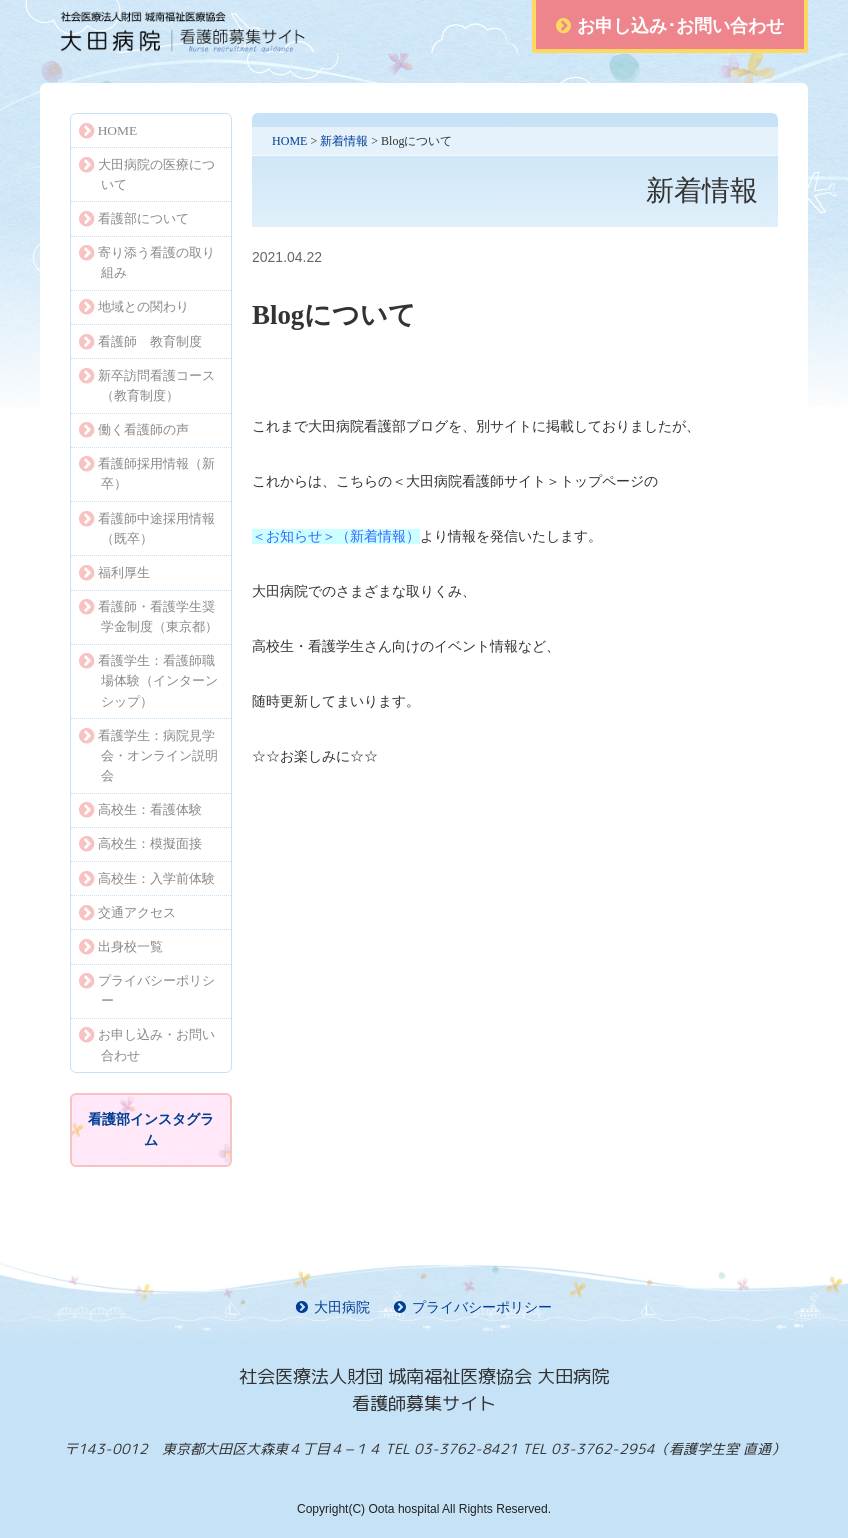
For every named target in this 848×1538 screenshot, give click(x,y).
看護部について (134, 218)
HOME (289, 141)
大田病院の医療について (147, 174)
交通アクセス (127, 912)
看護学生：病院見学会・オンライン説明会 (148, 755)
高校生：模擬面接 (140, 843)
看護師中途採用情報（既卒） (147, 528)
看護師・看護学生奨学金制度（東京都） (148, 616)
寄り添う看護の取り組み (147, 262)
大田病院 (333, 1307)
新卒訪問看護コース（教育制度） (147, 385)
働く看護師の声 (134, 429)
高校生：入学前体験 (147, 878)
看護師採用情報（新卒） (147, 473)
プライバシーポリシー (147, 990)
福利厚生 (114, 572)
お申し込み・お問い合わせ (147, 1044)
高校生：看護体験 (140, 809)
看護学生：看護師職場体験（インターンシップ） (148, 680)
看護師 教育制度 (140, 341)
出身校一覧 (121, 946)
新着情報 (344, 141)
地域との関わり (134, 306)
